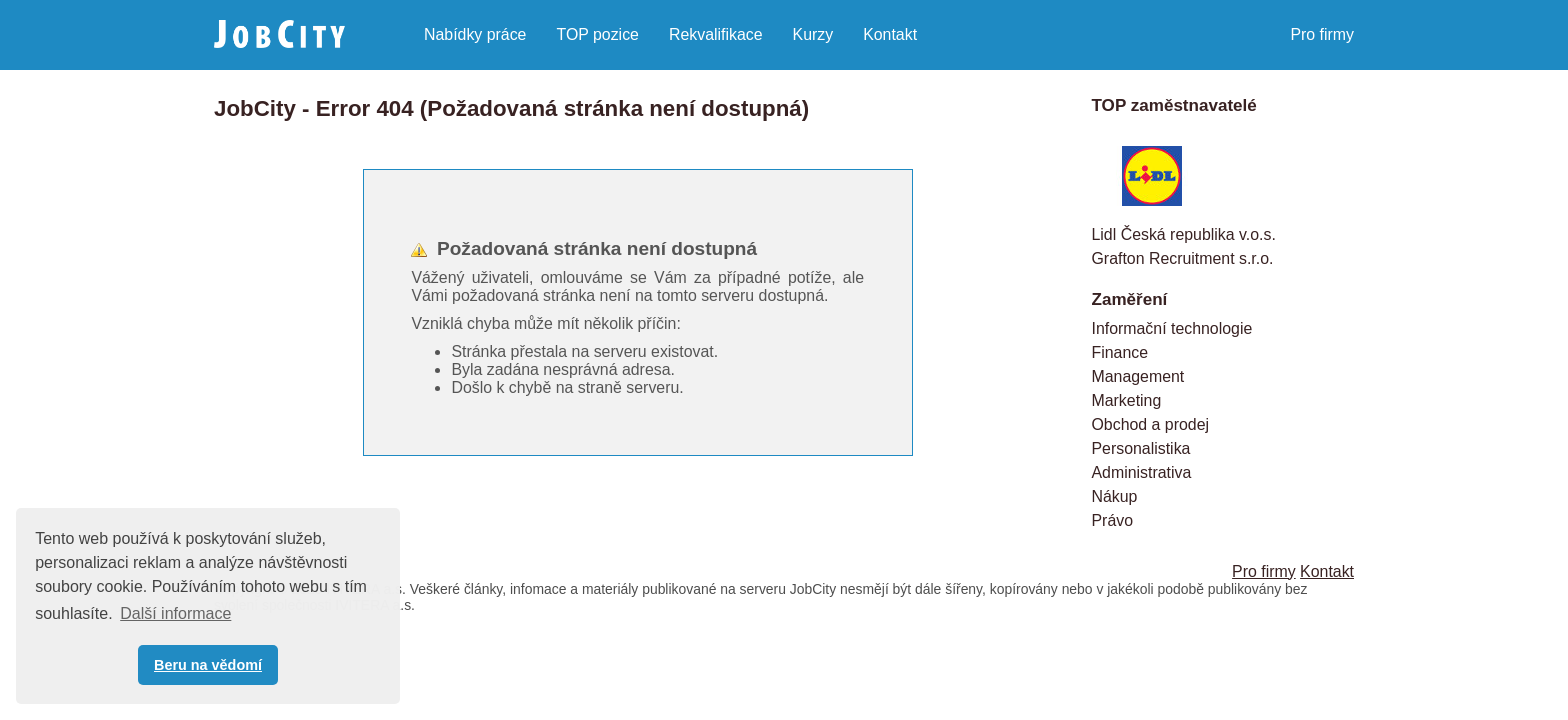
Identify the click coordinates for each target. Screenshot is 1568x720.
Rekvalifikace (716, 34)
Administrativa (1142, 472)
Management (1138, 376)
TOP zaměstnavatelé (1174, 105)
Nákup (1115, 496)
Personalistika (1141, 448)
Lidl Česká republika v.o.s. (1184, 234)
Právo (1113, 520)
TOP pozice (597, 34)
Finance (1120, 352)
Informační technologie (1172, 328)
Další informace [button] (175, 613)
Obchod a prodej (1151, 424)
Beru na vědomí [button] (208, 665)
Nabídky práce (475, 34)
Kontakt (890, 34)
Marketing (1127, 400)
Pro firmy (1322, 34)
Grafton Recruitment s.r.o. (1183, 258)
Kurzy (813, 34)
